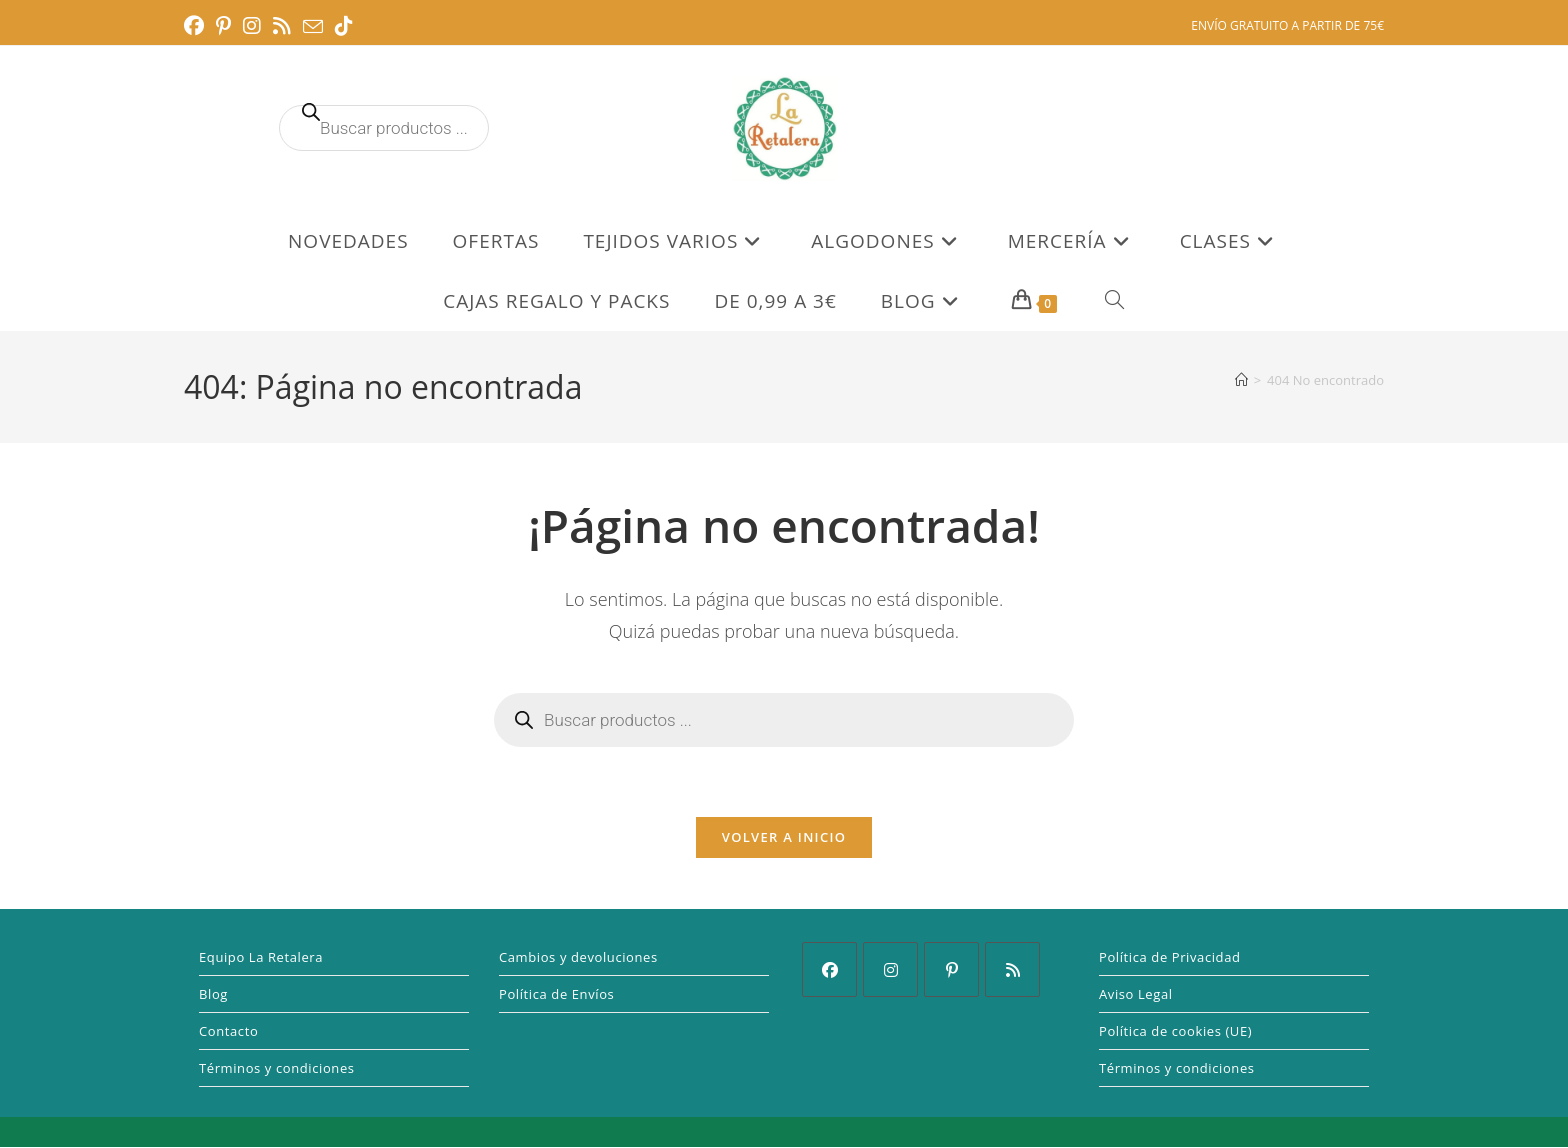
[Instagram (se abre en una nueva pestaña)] (252, 26)
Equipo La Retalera (261, 958)
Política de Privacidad (1170, 958)
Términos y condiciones (277, 1069)
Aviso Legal (1136, 995)
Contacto (228, 1032)
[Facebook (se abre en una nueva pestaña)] (197, 26)
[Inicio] (1241, 380)
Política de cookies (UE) (1175, 1032)
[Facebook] (829, 970)
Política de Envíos (556, 995)
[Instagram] (890, 970)
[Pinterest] (951, 970)
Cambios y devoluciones (578, 958)
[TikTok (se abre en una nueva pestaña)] (344, 26)
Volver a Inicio (784, 838)
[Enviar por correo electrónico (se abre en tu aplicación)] (313, 27)
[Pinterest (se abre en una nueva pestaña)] (223, 26)
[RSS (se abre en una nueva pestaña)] (282, 26)
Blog (213, 995)
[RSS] (1012, 970)
